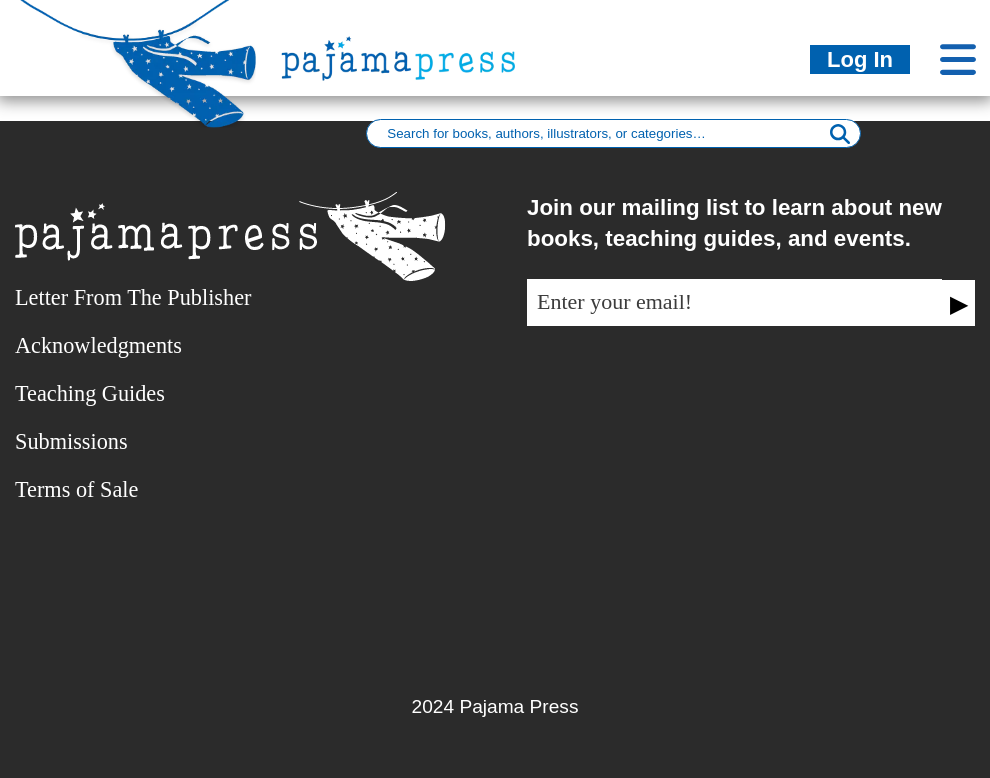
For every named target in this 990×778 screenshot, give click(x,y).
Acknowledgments (98, 345)
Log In (860, 59)
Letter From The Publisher (133, 297)
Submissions (71, 441)
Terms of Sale (76, 489)
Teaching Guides (90, 393)
